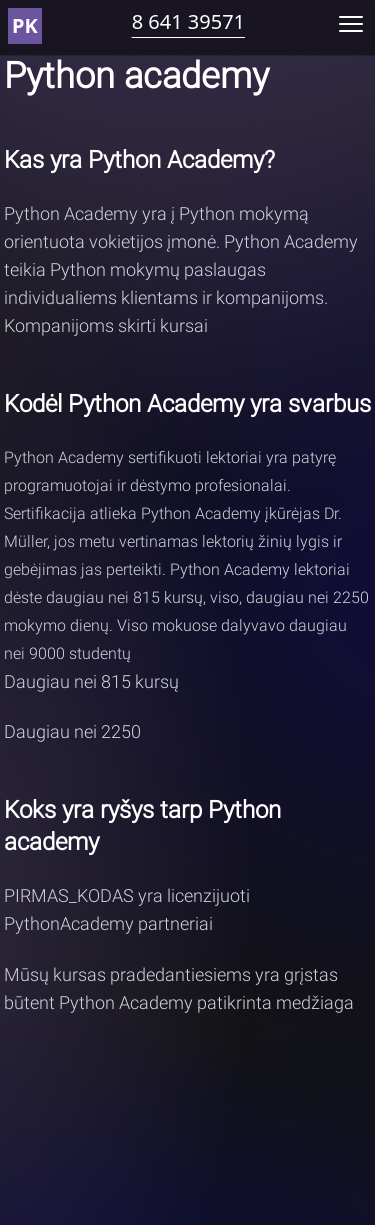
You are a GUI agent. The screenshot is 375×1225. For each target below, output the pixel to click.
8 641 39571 (188, 21)
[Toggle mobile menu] (351, 24)
